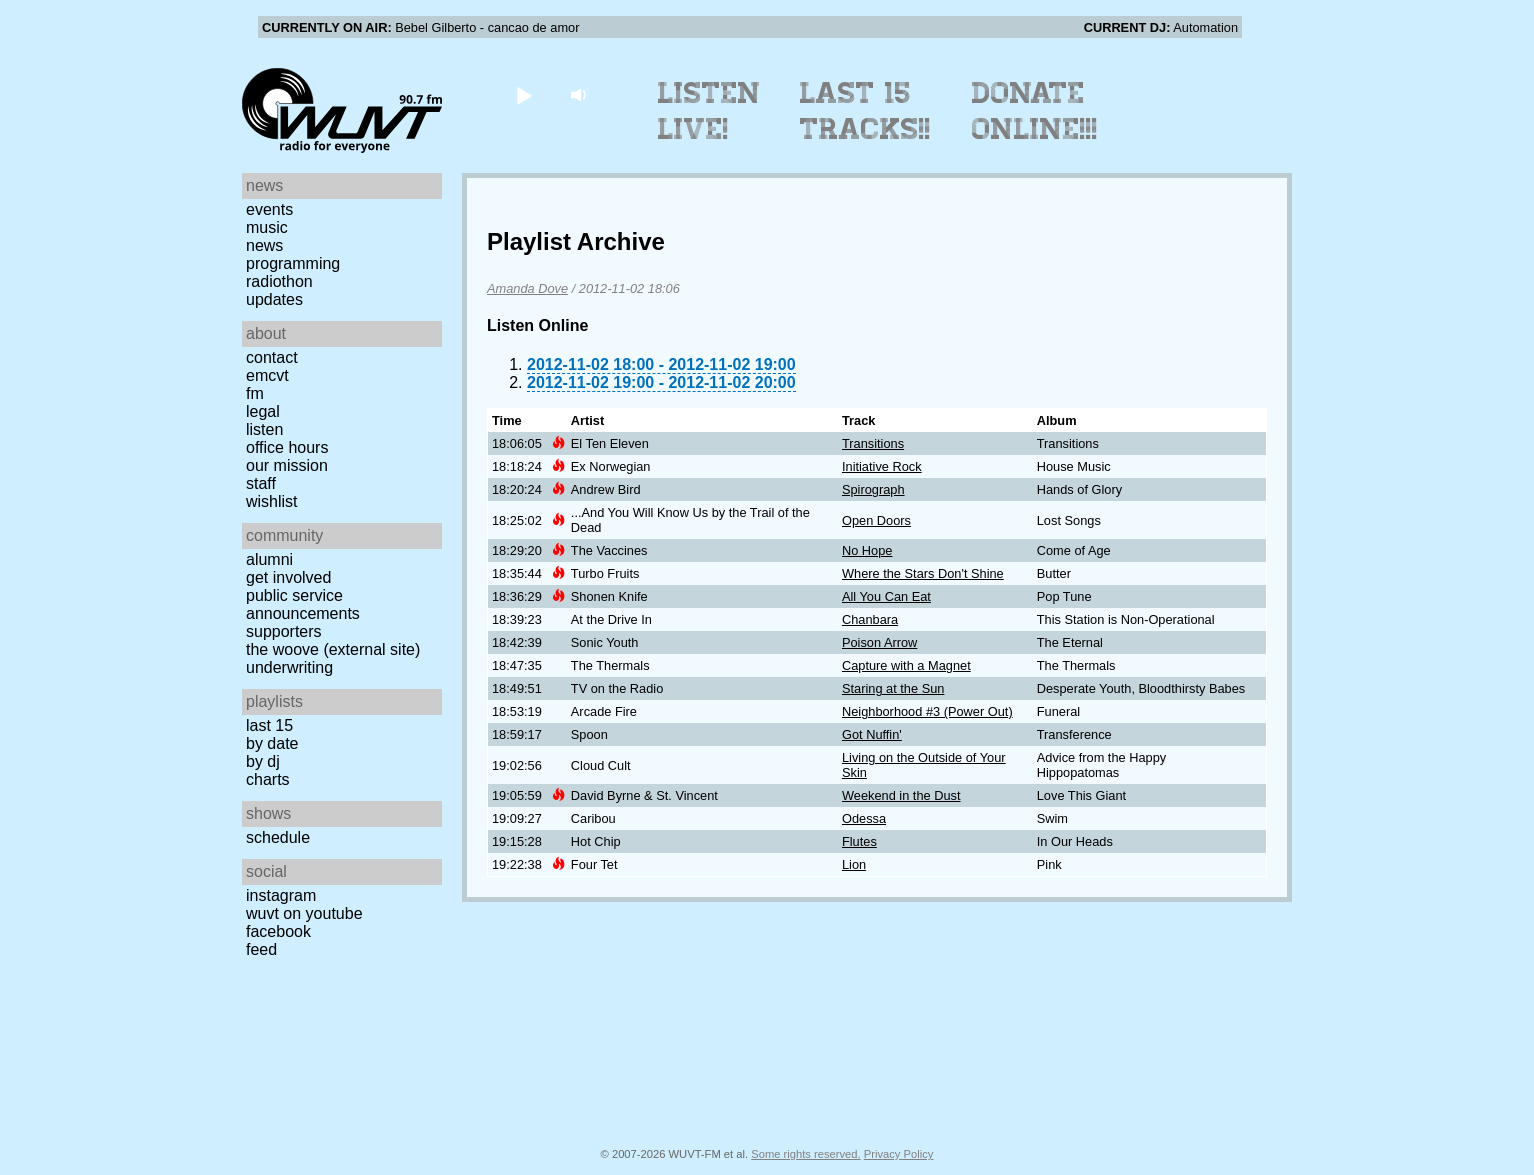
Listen (264, 429)
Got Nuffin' (872, 734)
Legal (263, 411)
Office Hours (287, 447)
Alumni (269, 559)
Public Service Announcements (303, 604)
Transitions (873, 443)
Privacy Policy (899, 1154)
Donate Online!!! (1035, 111)
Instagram (281, 895)
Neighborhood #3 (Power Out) (927, 711)
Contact (272, 357)
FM (255, 393)
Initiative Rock (882, 466)
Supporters (284, 631)
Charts (268, 779)
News (264, 245)
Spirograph (873, 489)
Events (269, 209)
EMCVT (267, 375)
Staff (261, 483)
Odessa (864, 818)
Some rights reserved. (805, 1154)
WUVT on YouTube (304, 913)
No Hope (867, 550)
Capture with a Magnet (906, 665)
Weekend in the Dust (901, 795)
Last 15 (269, 725)
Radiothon (279, 281)
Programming (293, 263)
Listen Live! (709, 111)
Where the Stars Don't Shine (923, 573)
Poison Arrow (879, 642)
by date (272, 743)
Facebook (278, 931)
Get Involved (288, 577)
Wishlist (272, 501)
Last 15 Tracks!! (865, 111)
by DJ (263, 761)
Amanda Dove (527, 288)
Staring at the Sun (893, 688)
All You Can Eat (886, 596)
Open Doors (876, 520)
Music (267, 227)
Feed (261, 949)
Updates (274, 299)
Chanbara (870, 619)
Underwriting (289, 667)
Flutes (859, 841)
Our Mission (287, 465)
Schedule (278, 837)
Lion (854, 864)
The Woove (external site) (333, 649)
